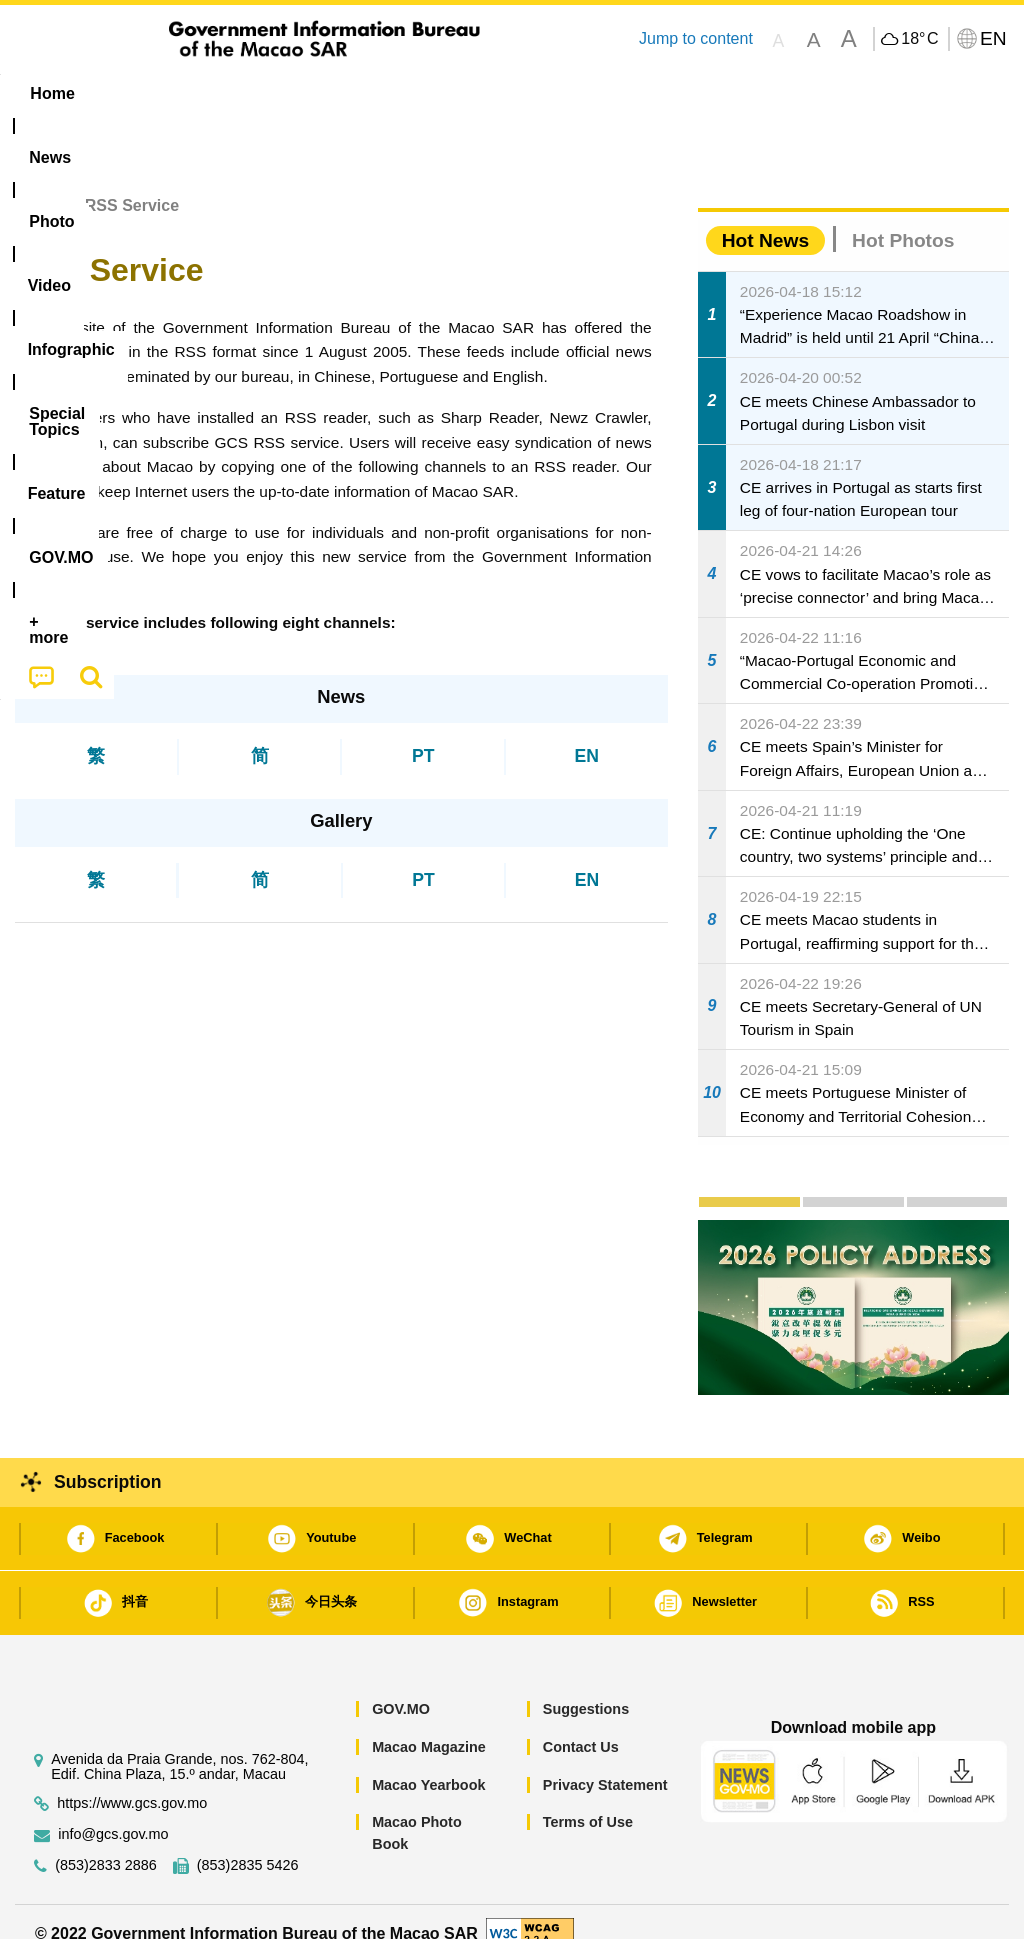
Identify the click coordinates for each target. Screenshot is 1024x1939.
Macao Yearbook (428, 1762)
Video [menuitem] (305, 93)
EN (587, 734)
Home (37, 183)
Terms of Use (588, 1800)
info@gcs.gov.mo (113, 1812)
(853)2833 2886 (106, 1843)
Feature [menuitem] (671, 93)
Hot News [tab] (765, 217)
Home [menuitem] (52, 93)
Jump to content (696, 38)
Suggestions (586, 1687)
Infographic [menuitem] (410, 93)
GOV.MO (401, 1687)
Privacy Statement (605, 1762)
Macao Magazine (429, 1724)
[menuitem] (135, 94)
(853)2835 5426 (248, 1843)
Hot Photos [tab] (903, 217)
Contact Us (581, 1724)
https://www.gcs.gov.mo (132, 1781)
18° (919, 39)
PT (423, 734)
